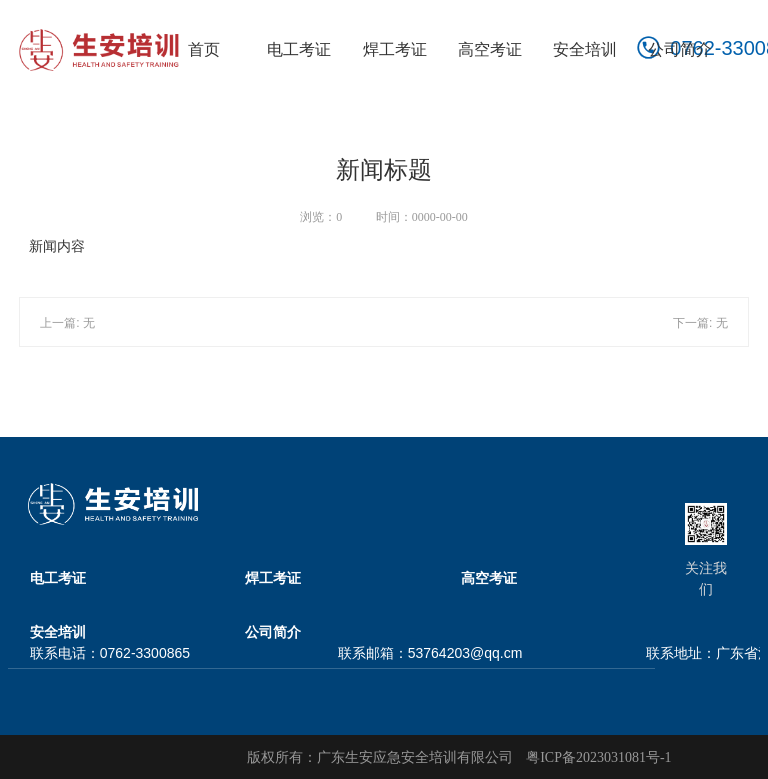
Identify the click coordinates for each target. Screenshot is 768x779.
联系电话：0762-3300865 (110, 653)
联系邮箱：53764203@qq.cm (430, 653)
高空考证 (490, 49)
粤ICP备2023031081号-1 (598, 757)
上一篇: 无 (67, 323)
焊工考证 (395, 49)
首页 (204, 49)
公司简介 (680, 49)
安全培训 (585, 49)
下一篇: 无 (700, 323)
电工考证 (299, 49)
